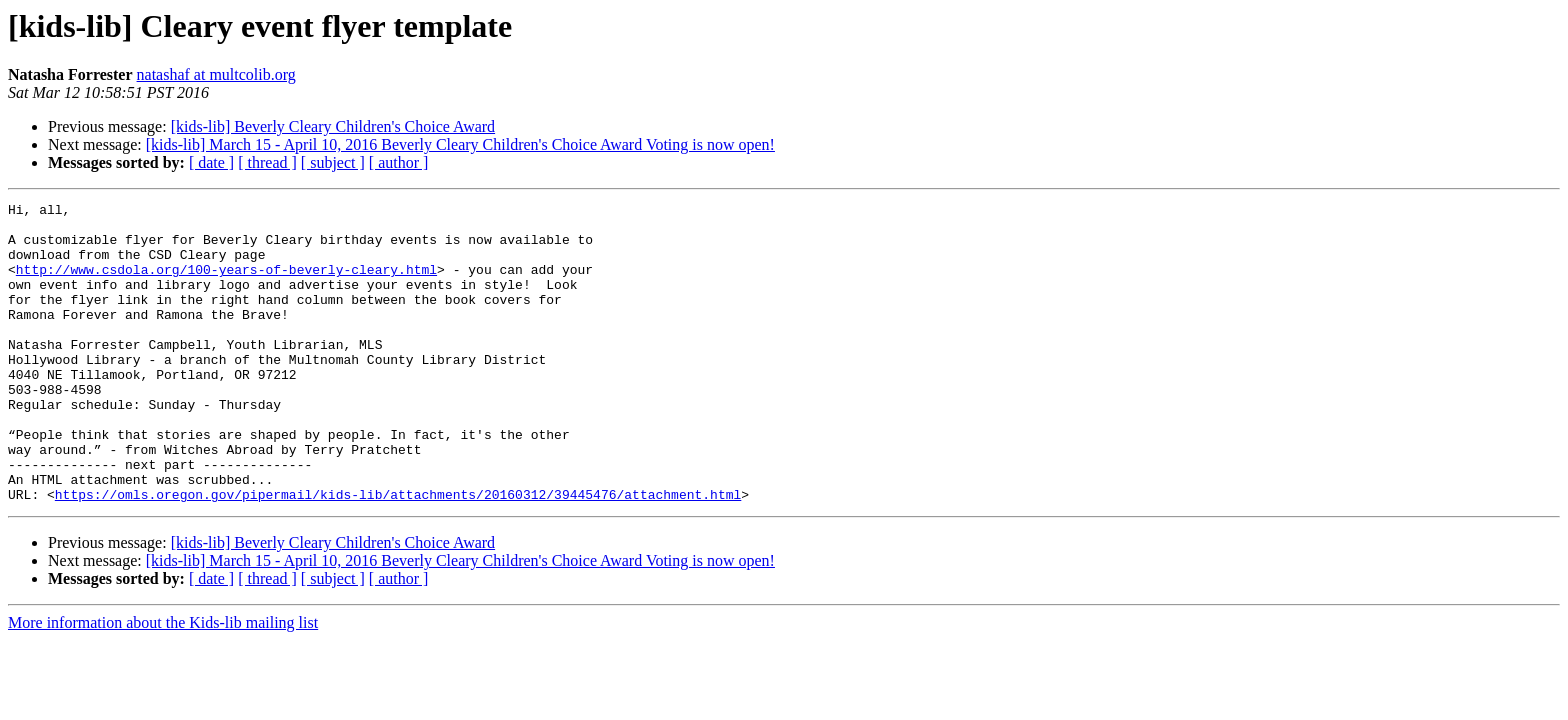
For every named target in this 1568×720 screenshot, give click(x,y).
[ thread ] (267, 162)
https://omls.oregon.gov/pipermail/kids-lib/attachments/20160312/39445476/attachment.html (398, 554)
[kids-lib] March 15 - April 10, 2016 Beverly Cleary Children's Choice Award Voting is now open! (460, 144)
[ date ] (211, 162)
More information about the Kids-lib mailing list (163, 682)
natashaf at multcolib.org (216, 74)
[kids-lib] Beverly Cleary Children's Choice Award (333, 126)
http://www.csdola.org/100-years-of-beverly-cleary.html (226, 284)
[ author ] (399, 162)
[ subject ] (333, 162)
